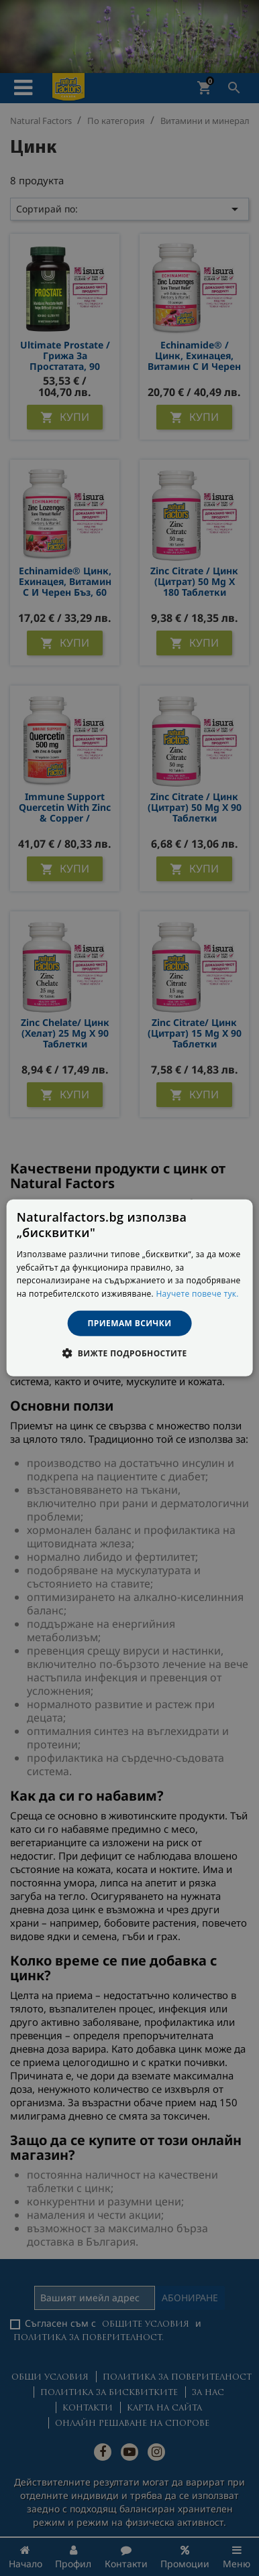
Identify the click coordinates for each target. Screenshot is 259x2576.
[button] (129, 1353)
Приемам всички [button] (130, 1323)
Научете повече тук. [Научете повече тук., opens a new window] (197, 1293)
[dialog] (130, 1288)
